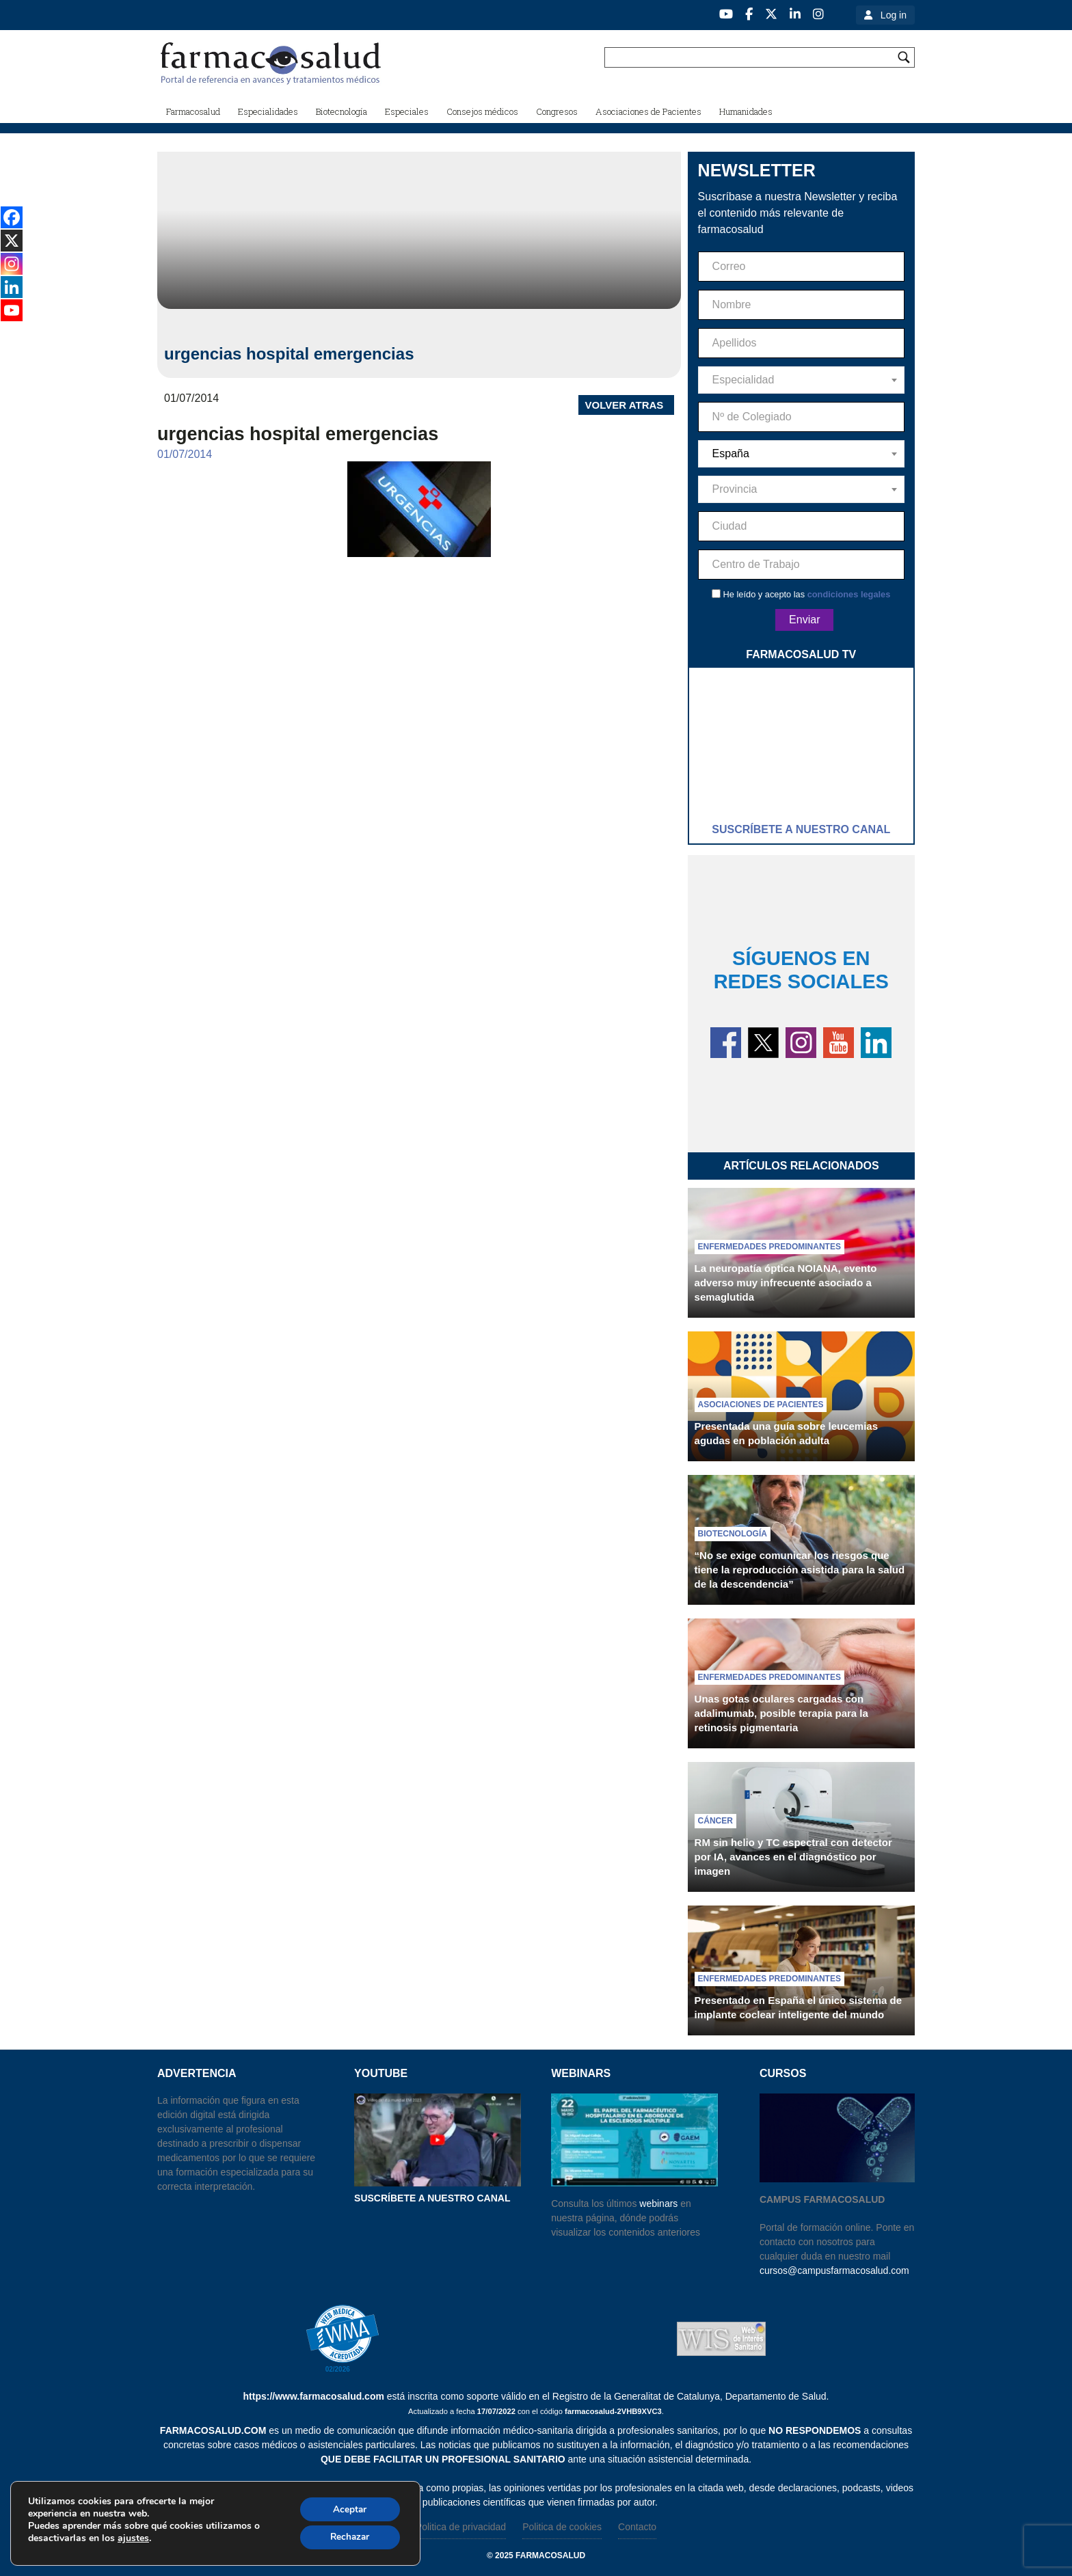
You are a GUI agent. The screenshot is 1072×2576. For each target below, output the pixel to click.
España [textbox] (730, 453)
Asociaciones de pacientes (761, 1404)
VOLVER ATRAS (624, 405)
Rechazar (347, 2536)
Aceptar (348, 2508)
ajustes (133, 2538)
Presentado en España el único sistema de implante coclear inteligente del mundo (798, 2007)
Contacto (637, 2526)
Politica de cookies (562, 2526)
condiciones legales (849, 594)
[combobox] (801, 380)
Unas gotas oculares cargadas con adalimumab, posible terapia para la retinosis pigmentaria (781, 1713)
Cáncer (715, 1821)
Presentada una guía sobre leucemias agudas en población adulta (786, 1433)
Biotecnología (732, 1533)
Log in (894, 15)
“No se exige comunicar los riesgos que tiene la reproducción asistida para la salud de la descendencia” (800, 1569)
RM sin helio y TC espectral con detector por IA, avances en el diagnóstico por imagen (793, 1856)
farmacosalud (550, 2555)
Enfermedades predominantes (769, 1246)
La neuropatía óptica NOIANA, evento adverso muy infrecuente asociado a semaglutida (786, 1282)
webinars (658, 2203)
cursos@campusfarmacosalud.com (834, 2270)
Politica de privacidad (461, 2526)
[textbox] (801, 380)
